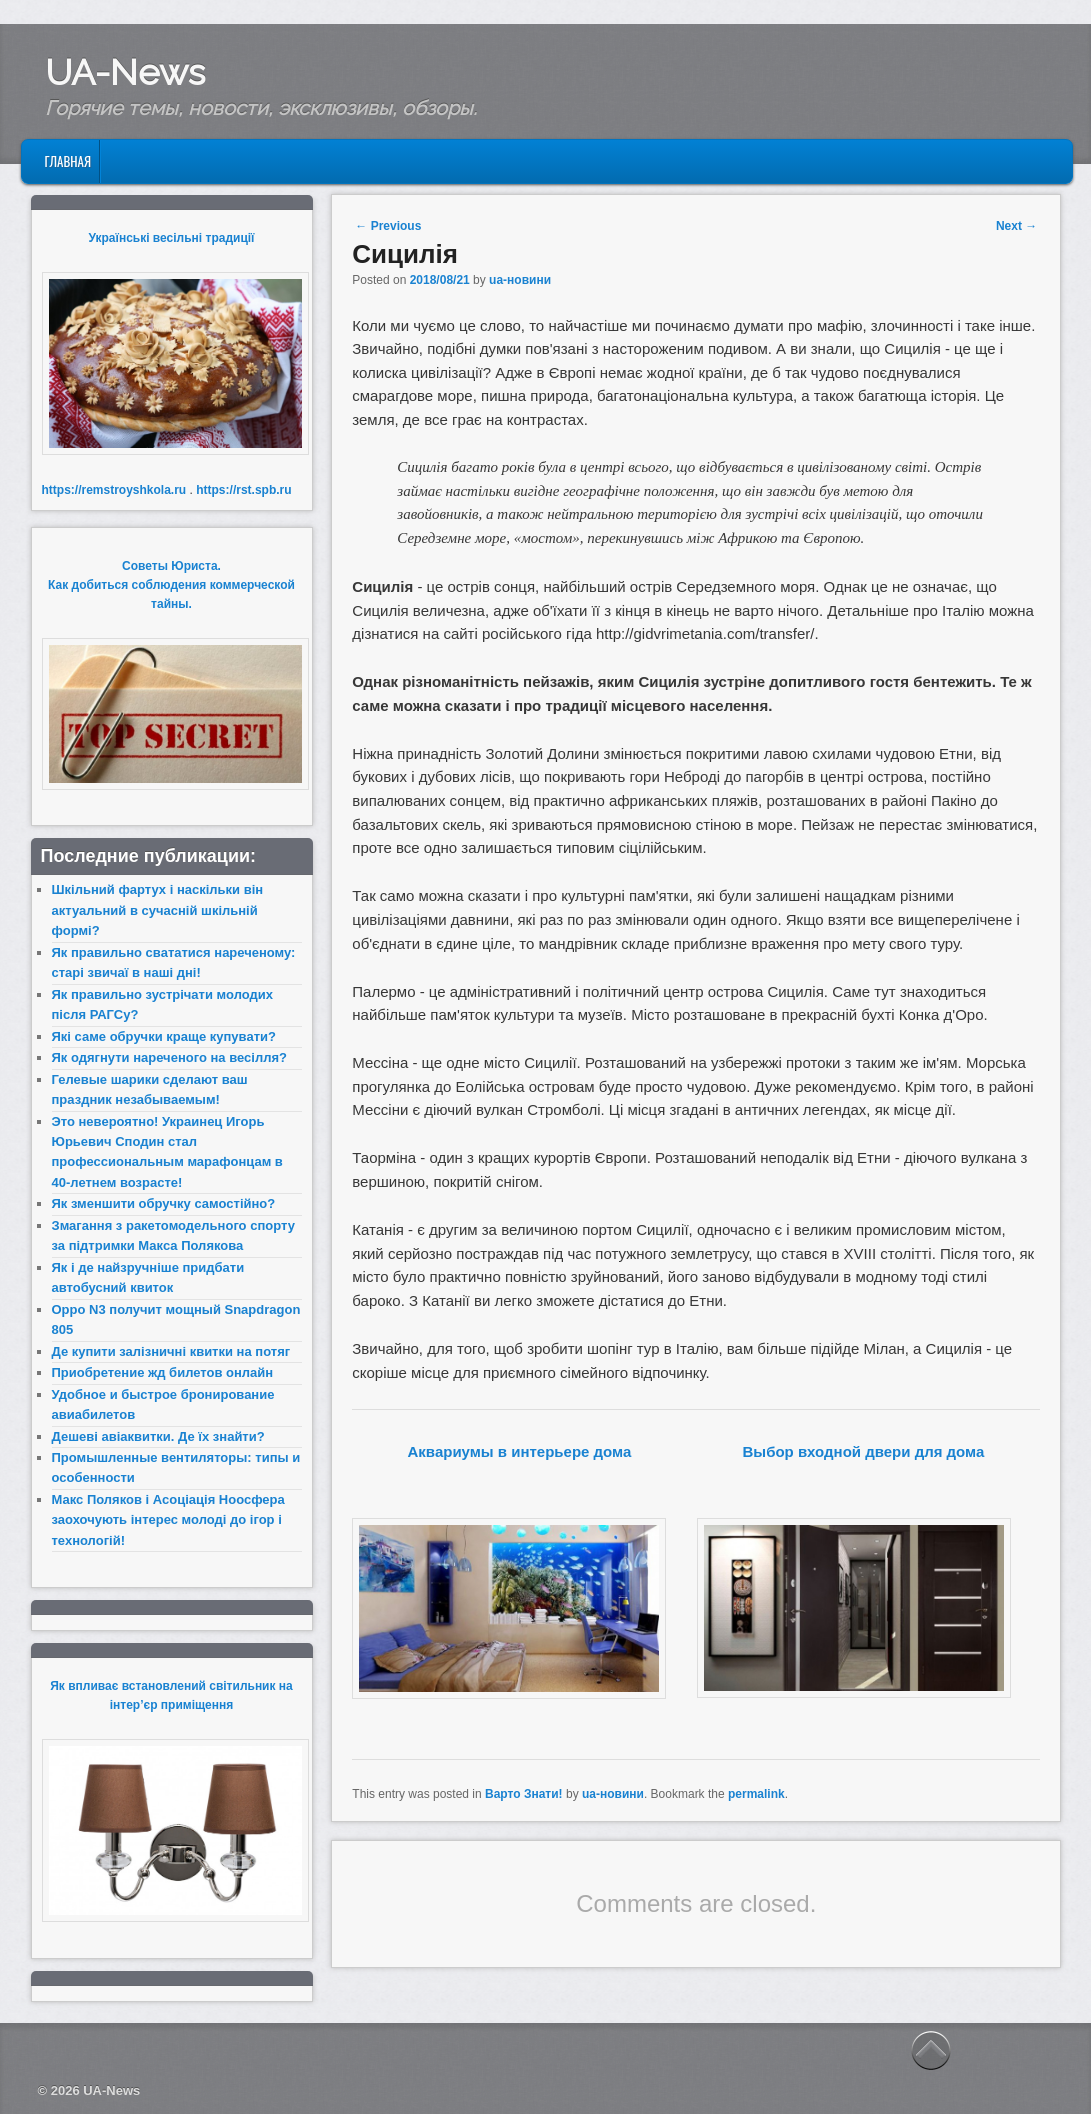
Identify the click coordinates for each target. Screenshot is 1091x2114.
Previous (388, 226)
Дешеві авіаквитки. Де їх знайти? (158, 1436)
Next (1016, 226)
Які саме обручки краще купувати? (164, 1036)
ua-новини (520, 280)
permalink (756, 1794)
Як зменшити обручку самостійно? (164, 1203)
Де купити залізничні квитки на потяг (171, 1351)
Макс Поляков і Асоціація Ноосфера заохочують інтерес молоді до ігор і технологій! (168, 1520)
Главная (67, 161)
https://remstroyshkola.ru (114, 490)
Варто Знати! (524, 1794)
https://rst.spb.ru (243, 490)
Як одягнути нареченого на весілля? (169, 1057)
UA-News (125, 72)
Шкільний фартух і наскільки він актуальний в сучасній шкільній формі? (158, 910)
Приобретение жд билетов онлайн (163, 1372)
